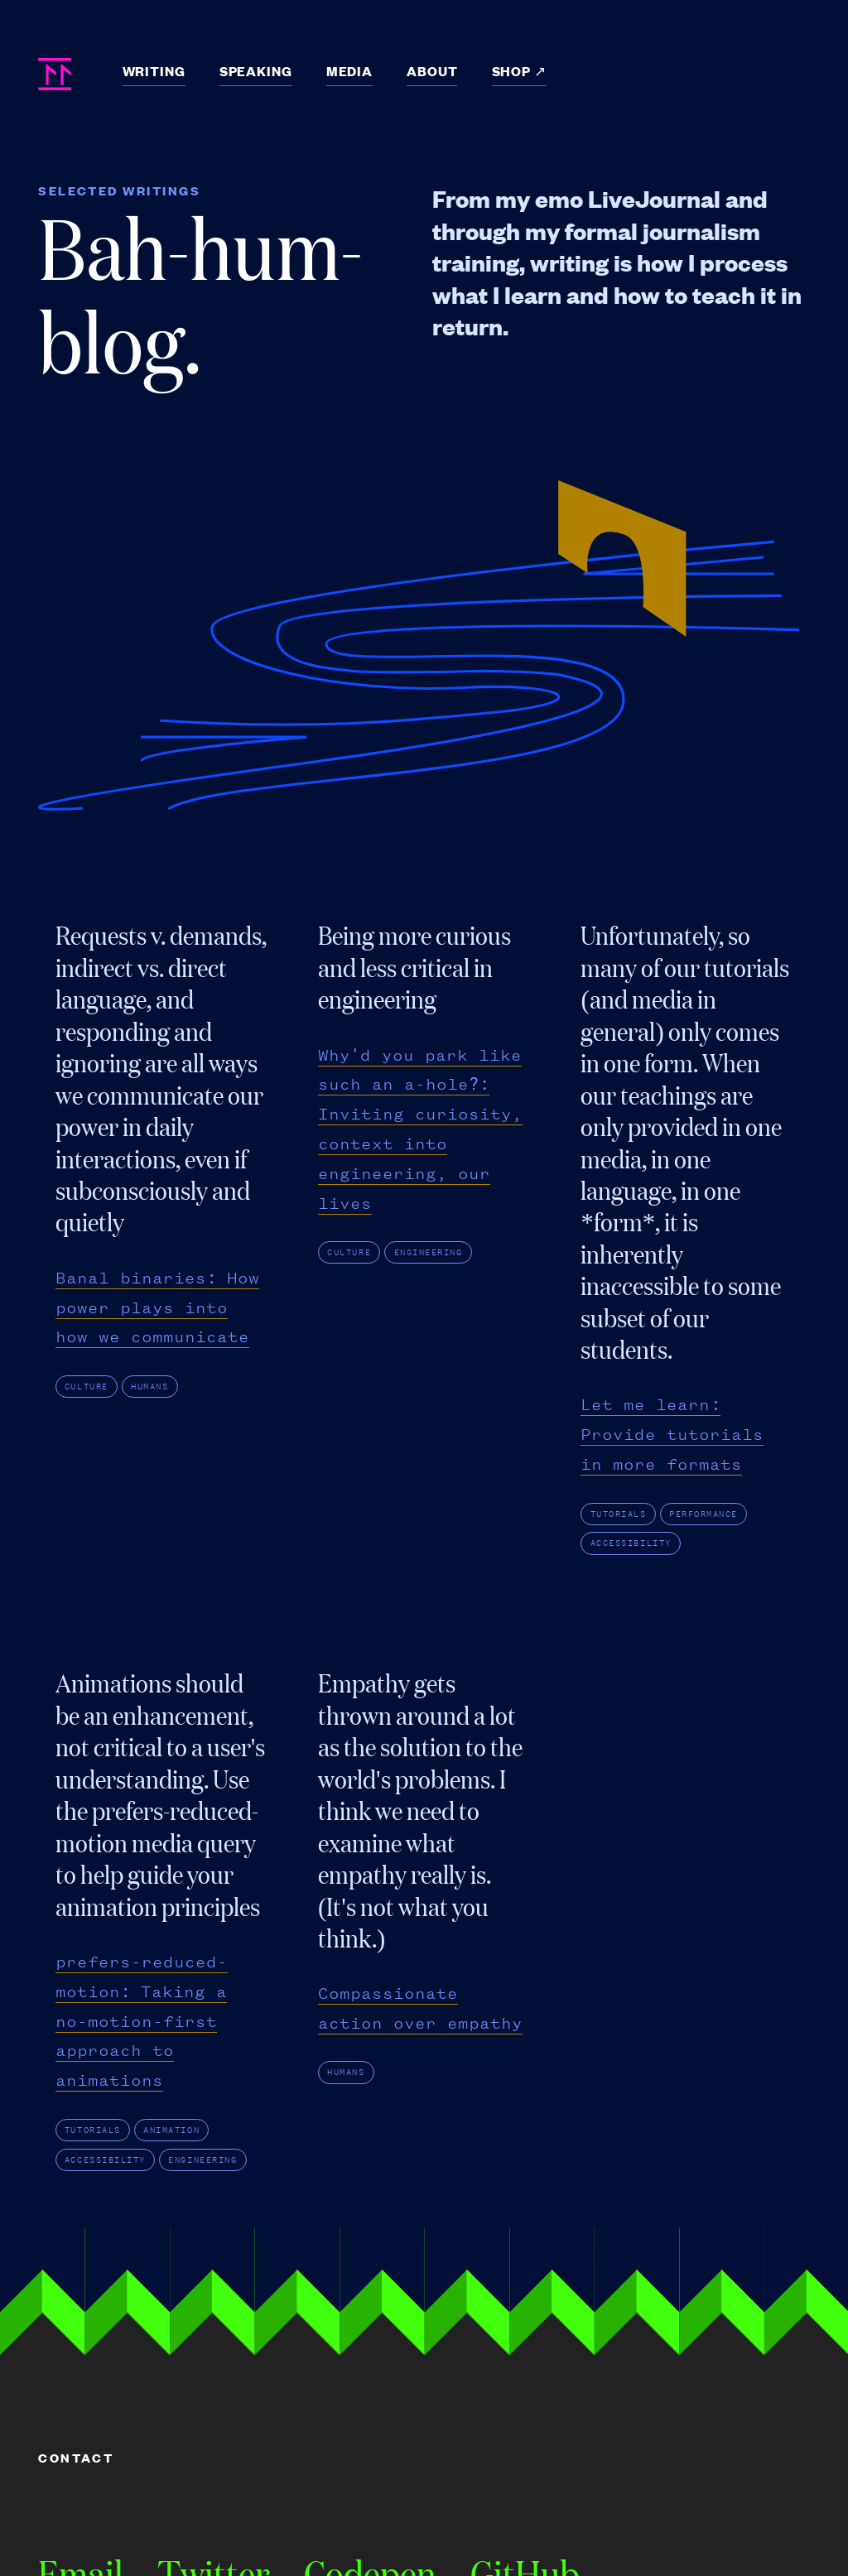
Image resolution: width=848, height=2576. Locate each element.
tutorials (618, 1514)
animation (171, 2130)
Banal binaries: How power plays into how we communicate (157, 1307)
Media (349, 70)
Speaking (255, 70)
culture (86, 1386)
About (432, 70)
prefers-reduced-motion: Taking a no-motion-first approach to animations (141, 2021)
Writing (154, 70)
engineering (428, 1252)
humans (149, 1386)
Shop (513, 70)
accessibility (631, 1544)
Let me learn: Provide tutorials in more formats (672, 1434)
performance (703, 1514)
